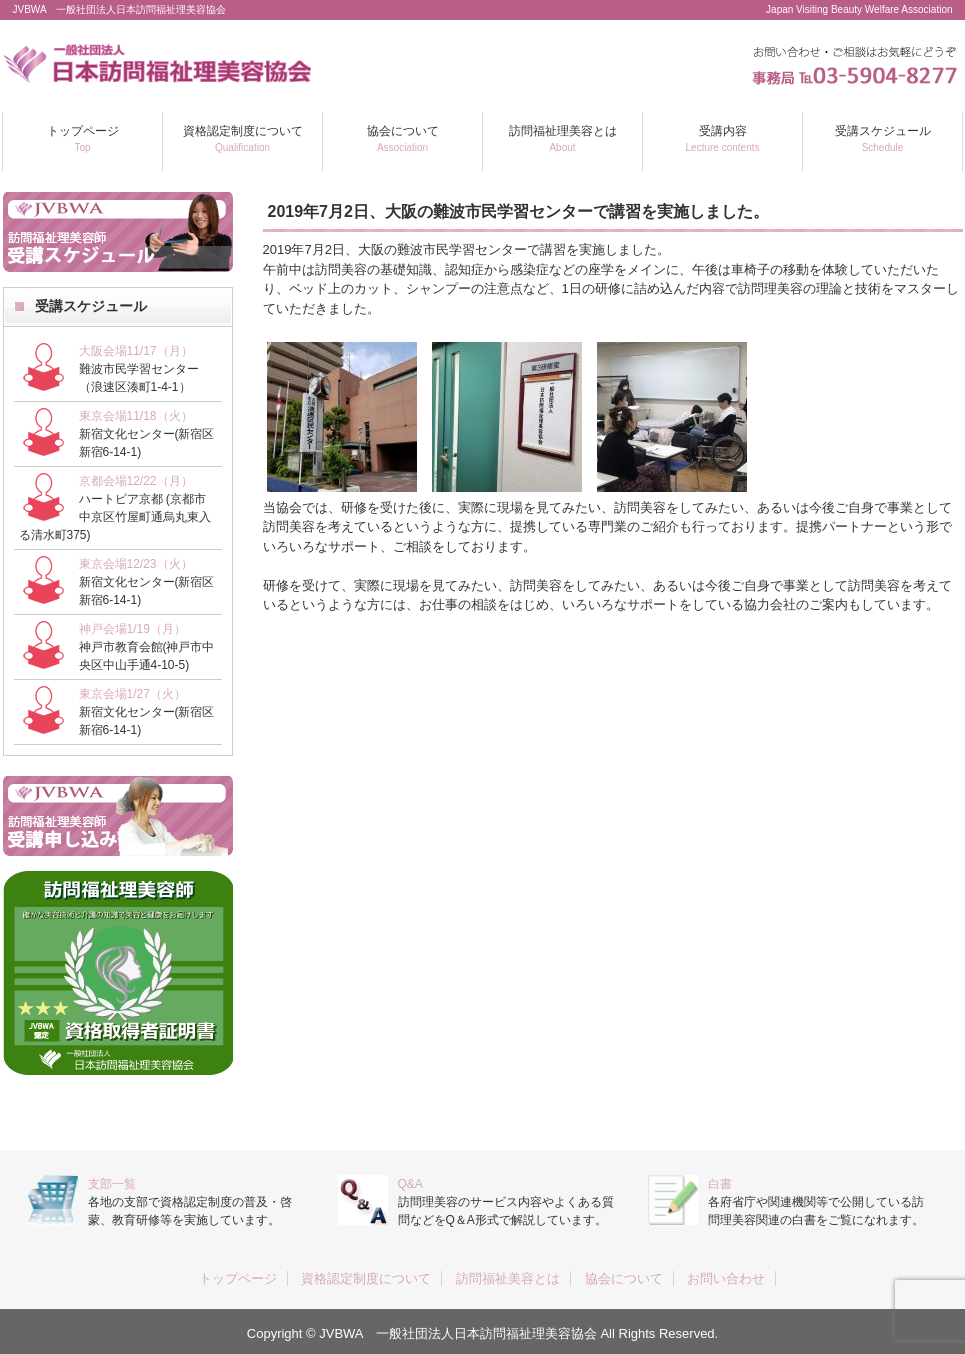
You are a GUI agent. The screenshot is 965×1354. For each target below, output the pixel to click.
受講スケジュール (883, 138)
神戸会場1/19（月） (132, 629)
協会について (403, 138)
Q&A (410, 1184)
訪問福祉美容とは (508, 1278)
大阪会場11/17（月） (136, 351)
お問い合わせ (726, 1278)
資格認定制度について (243, 138)
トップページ (83, 138)
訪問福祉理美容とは (563, 138)
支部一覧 (112, 1184)
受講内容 (723, 138)
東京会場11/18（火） (136, 416)
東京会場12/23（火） (136, 564)
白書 (720, 1184)
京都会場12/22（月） (136, 481)
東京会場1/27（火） (132, 694)
